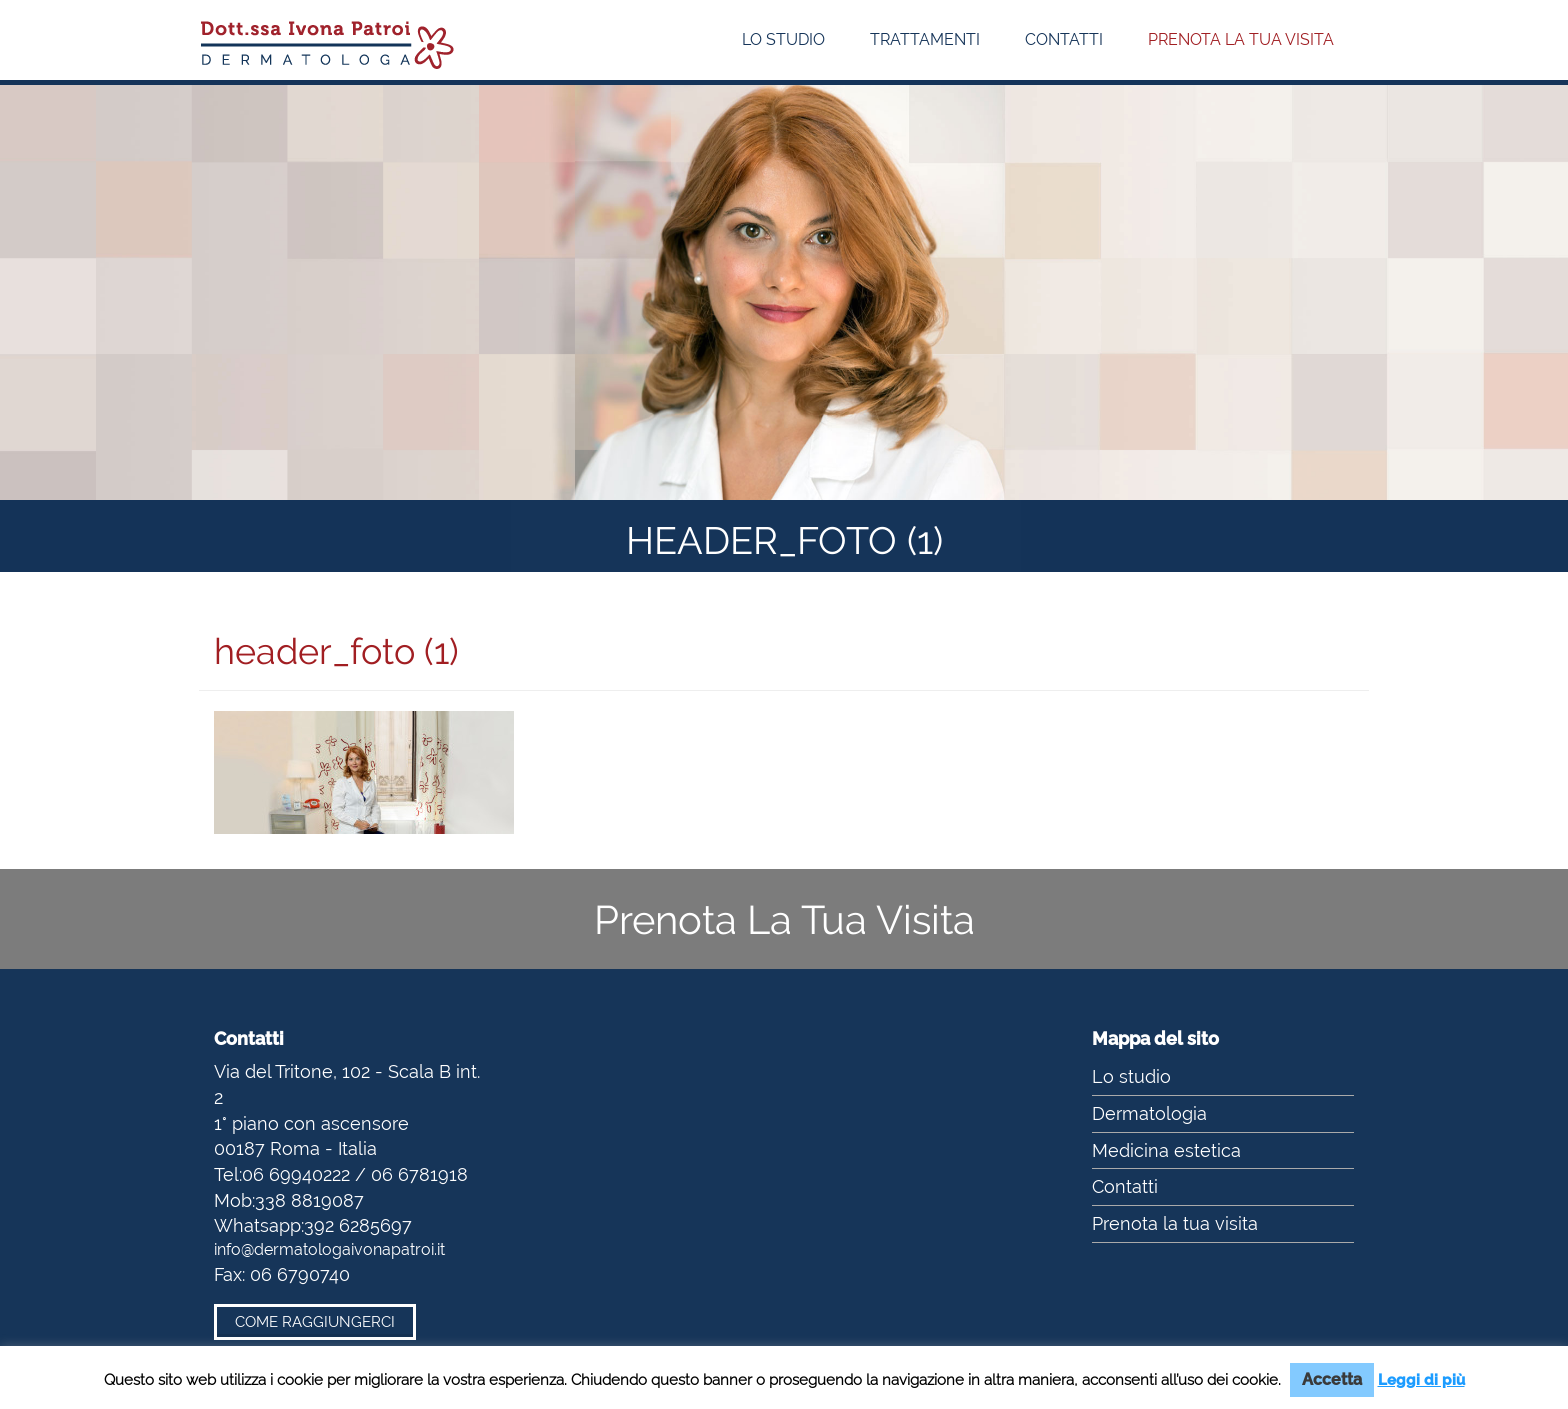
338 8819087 (309, 1200)
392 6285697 (358, 1225)
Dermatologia (1149, 1113)
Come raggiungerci (315, 1322)
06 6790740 (300, 1274)
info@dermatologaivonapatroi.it (329, 1249)
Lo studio (783, 39)
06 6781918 (419, 1174)
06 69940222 (296, 1174)
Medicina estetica (1166, 1150)
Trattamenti (925, 39)
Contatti (1064, 39)
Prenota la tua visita (1241, 39)
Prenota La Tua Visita (784, 919)
